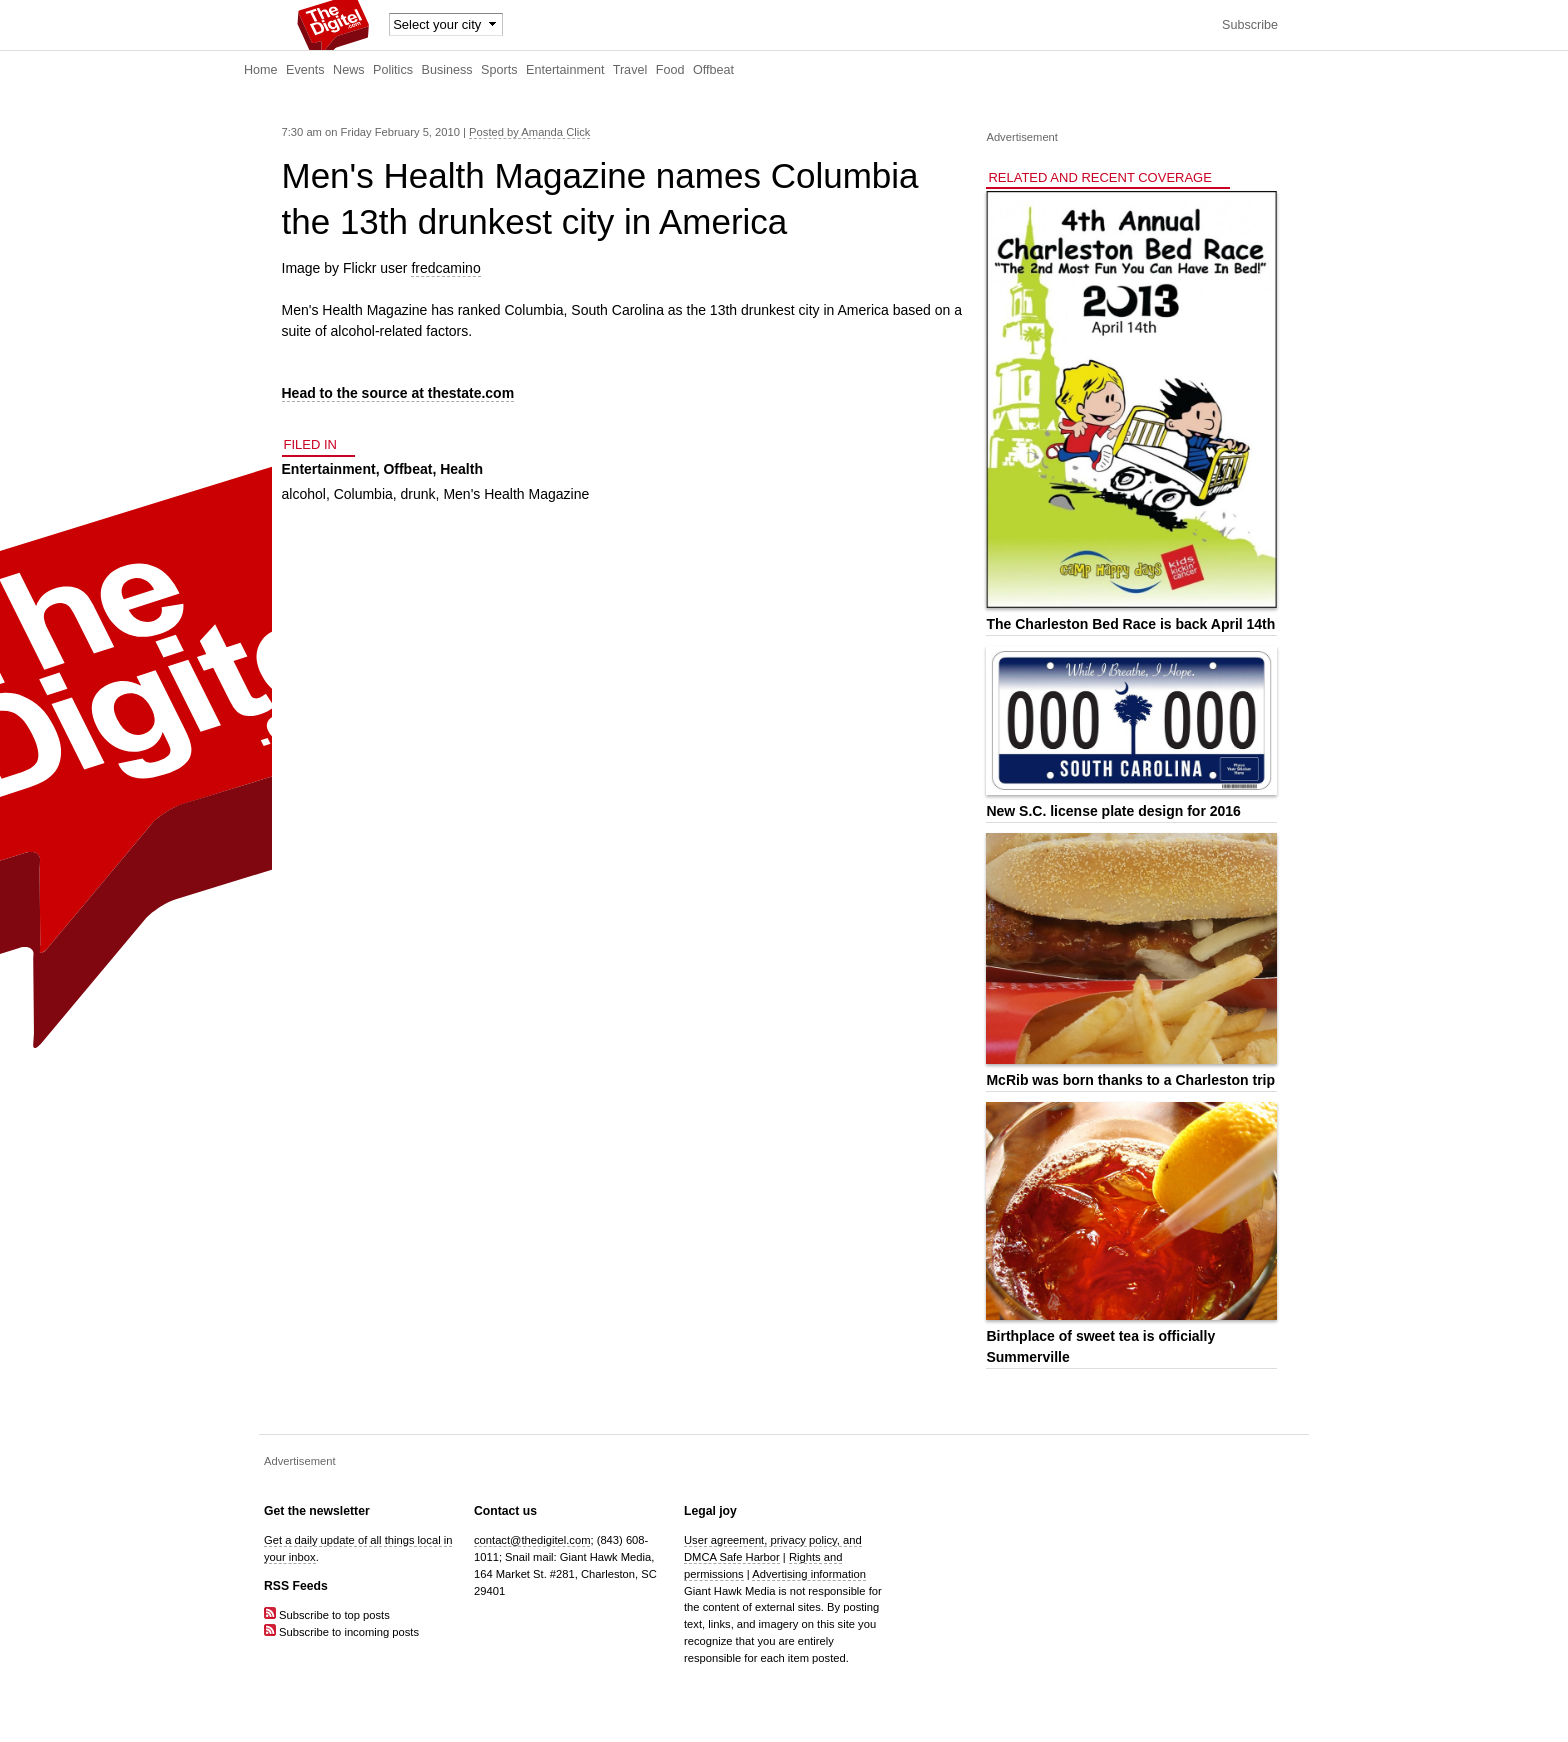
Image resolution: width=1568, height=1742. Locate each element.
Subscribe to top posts (327, 1615)
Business (447, 70)
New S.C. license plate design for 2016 (1113, 811)
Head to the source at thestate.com (398, 393)
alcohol (304, 494)
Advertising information (809, 1574)
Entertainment (565, 70)
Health (461, 469)
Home (261, 70)
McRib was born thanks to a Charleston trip (1130, 1080)
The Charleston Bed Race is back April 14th (1130, 624)
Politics (393, 70)
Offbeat (713, 70)
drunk (418, 494)
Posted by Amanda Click (529, 132)
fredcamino (445, 268)
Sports (499, 70)
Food (670, 70)
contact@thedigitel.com (532, 1540)
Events (305, 70)
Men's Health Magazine (516, 494)
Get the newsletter (317, 1511)
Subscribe (1250, 25)
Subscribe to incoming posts (341, 1632)
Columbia (363, 494)
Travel (630, 70)
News (349, 70)
